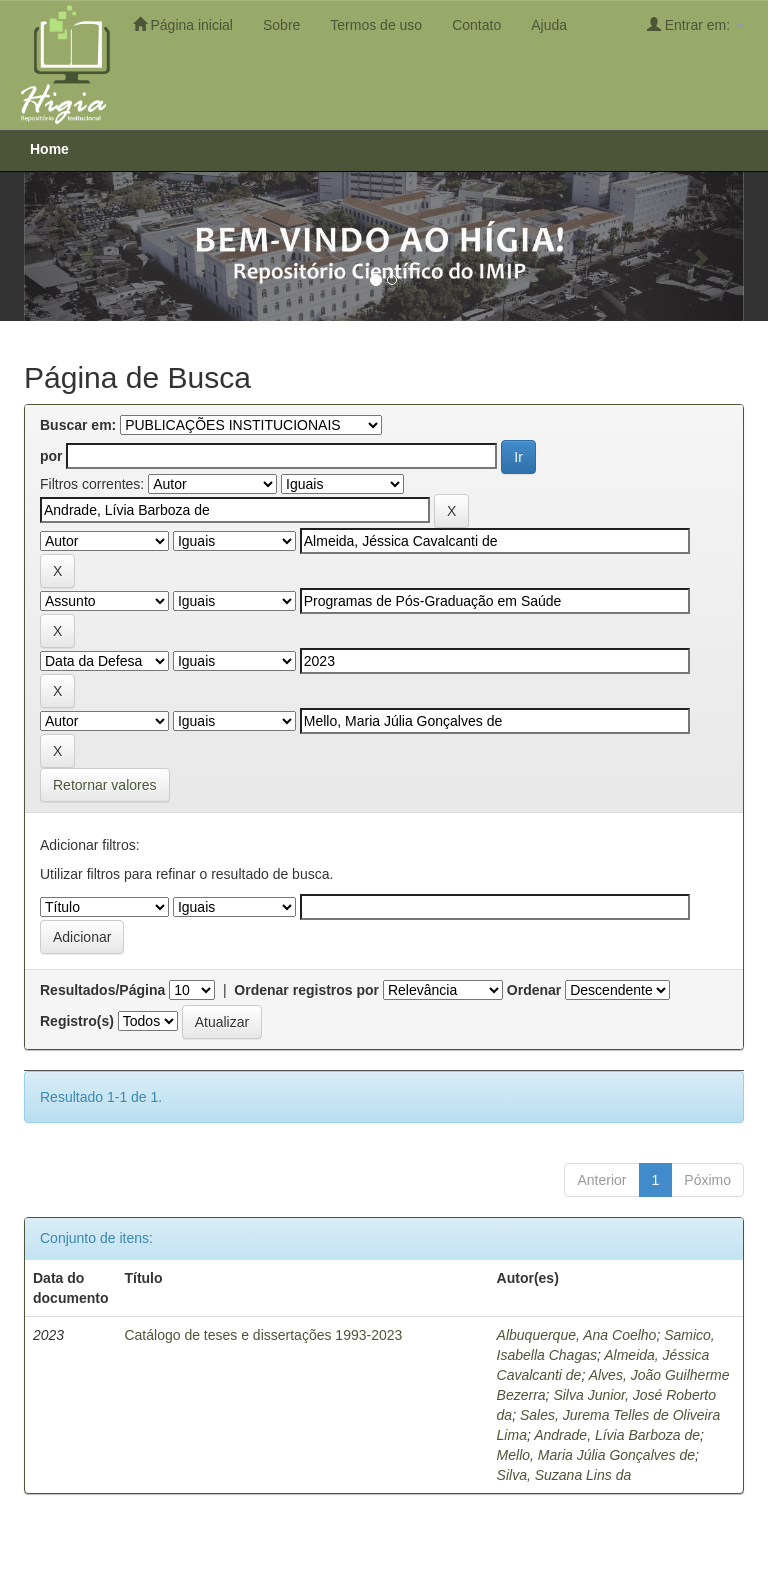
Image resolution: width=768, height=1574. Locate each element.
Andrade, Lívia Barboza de (617, 1435)
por (51, 456)
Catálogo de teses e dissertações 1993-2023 (263, 1335)
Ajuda (549, 25)
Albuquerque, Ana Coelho (577, 1335)
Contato (476, 25)
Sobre (281, 25)
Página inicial (183, 24)
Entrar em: (695, 24)
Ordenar (534, 990)
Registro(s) (77, 1021)
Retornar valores (105, 785)
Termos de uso (376, 25)
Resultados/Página (102, 990)
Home (49, 149)
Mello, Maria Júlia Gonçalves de (596, 1455)
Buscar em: (78, 425)
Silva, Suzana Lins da (564, 1475)
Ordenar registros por (306, 990)
